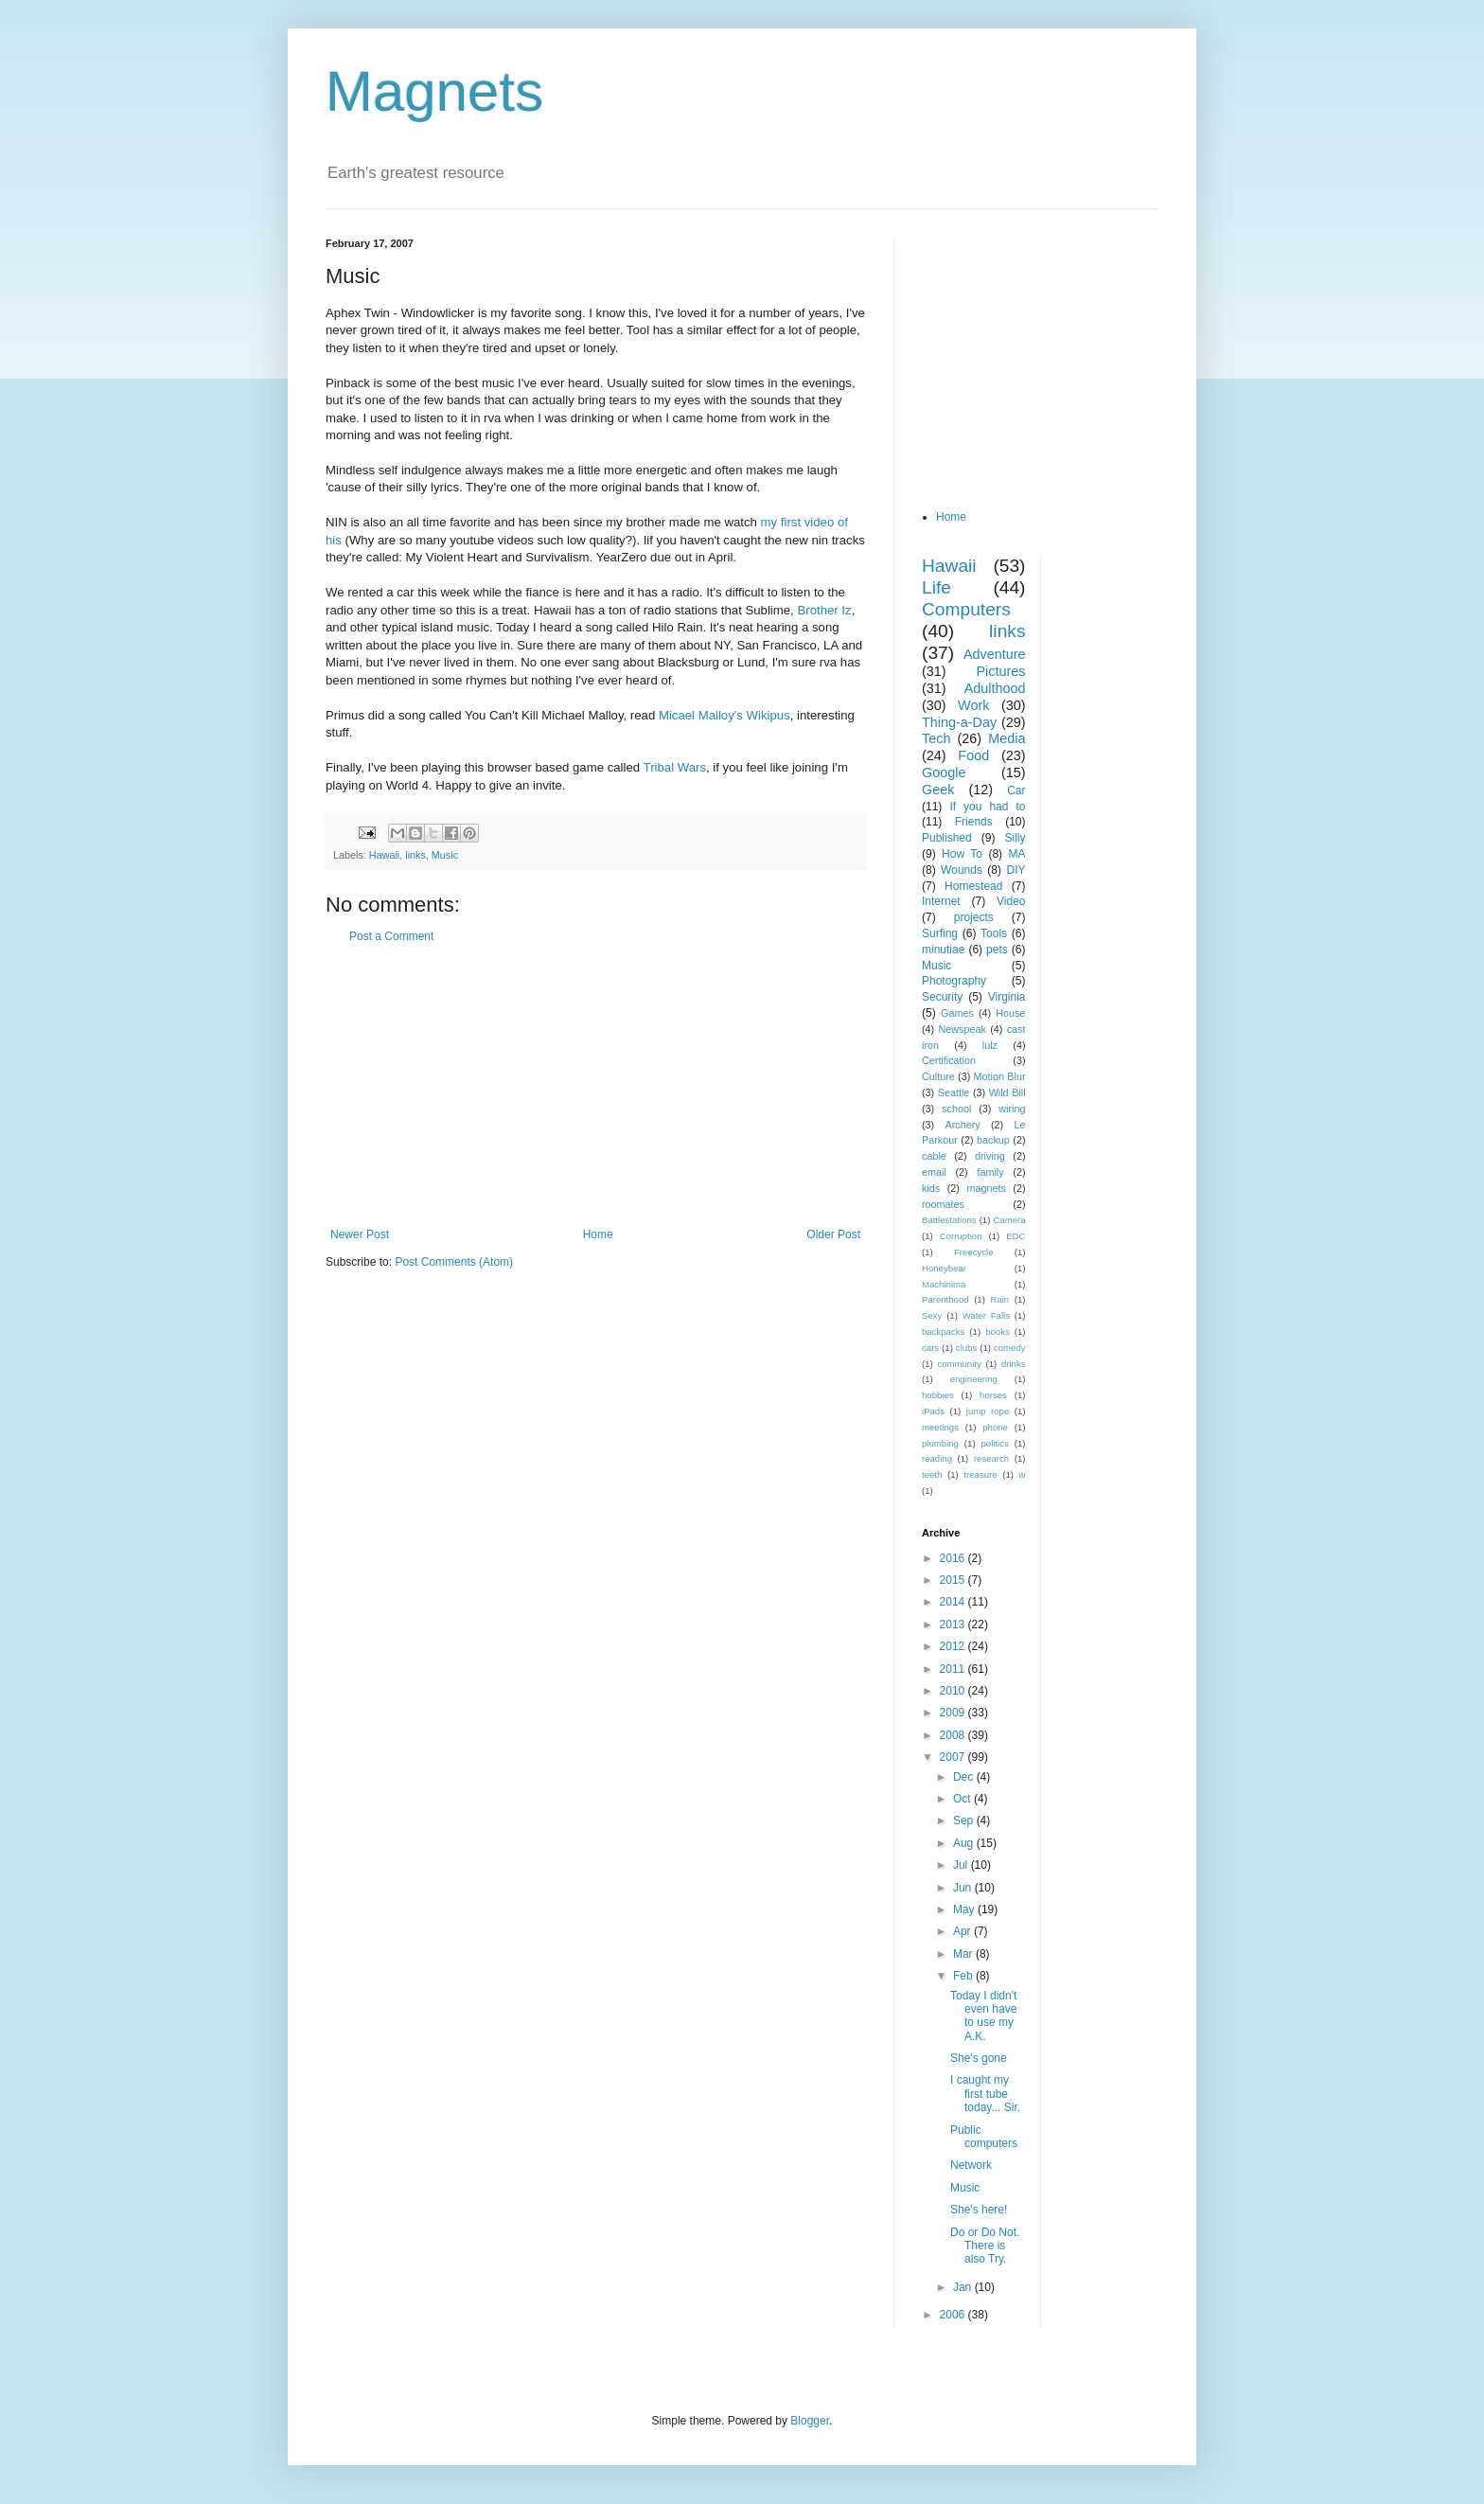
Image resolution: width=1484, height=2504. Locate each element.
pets (997, 949)
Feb (964, 1975)
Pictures (1001, 671)
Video (1011, 901)
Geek (938, 789)
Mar (964, 1954)
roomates (943, 1204)
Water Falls (986, 1315)
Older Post (833, 1234)
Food (973, 755)
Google (943, 772)
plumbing (940, 1443)
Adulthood (995, 688)
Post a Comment (391, 936)
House (1010, 1013)
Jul (962, 1865)
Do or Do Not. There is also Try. (984, 2246)
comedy (1010, 1347)
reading (937, 1458)
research (991, 1458)
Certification (949, 1060)
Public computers (983, 2136)
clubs (966, 1347)
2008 (954, 1735)
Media (1006, 738)
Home (598, 1234)
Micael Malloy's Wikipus (724, 715)
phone (995, 1427)
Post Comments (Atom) (454, 1262)
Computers (966, 609)
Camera (1009, 1220)
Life (936, 587)
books (997, 1331)
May (965, 1909)
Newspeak (962, 1029)
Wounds (961, 870)
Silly (1014, 837)
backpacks (943, 1331)
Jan (964, 2287)
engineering (974, 1379)
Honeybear (944, 1268)
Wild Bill (1007, 1092)
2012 (954, 1646)
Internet (941, 901)
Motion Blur (1000, 1076)
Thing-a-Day (959, 722)
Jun (964, 1887)
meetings (940, 1427)
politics (995, 1443)
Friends (974, 821)
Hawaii (384, 855)
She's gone (978, 2058)
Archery (962, 1124)
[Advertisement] (595, 1086)
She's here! (978, 2209)
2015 (954, 1580)
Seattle (954, 1092)
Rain (999, 1299)
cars (930, 1347)
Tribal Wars (675, 767)
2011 (954, 1669)
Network (971, 2165)
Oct (963, 1798)
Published (947, 837)
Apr (963, 1931)
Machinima (943, 1284)
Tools (993, 933)
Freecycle (974, 1252)
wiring (1011, 1108)
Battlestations (949, 1220)
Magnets (434, 91)
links (415, 855)
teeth (932, 1474)
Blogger (809, 2420)
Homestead (973, 886)
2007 (954, 1757)
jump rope (988, 1411)
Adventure (994, 654)
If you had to (987, 806)
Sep (965, 1820)
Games (957, 1013)
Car (1016, 790)
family (990, 1172)
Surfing (940, 933)
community (958, 1364)
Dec (965, 1777)
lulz (990, 1045)
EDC (1015, 1236)
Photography (954, 980)
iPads (933, 1411)
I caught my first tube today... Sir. (985, 2093)
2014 (954, 1601)
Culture (938, 1076)
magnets (985, 1188)
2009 (954, 1712)
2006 (954, 2314)
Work (973, 705)
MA (1017, 854)
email (934, 1172)
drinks (1013, 1364)
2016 (954, 1558)
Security (942, 996)
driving (990, 1156)
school (956, 1108)
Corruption (961, 1236)
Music (445, 855)
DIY (1015, 870)
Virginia (1007, 996)
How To (962, 854)
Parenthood (945, 1299)
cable (934, 1156)
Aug (965, 1843)
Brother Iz (824, 610)
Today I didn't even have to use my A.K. (983, 2016)
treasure (980, 1474)
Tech (936, 738)
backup (993, 1139)
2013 (954, 1624)
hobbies (938, 1395)
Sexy (932, 1315)
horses (993, 1395)
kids (931, 1188)
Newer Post (359, 1234)
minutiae (943, 949)
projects (974, 917)
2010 (954, 1690)
